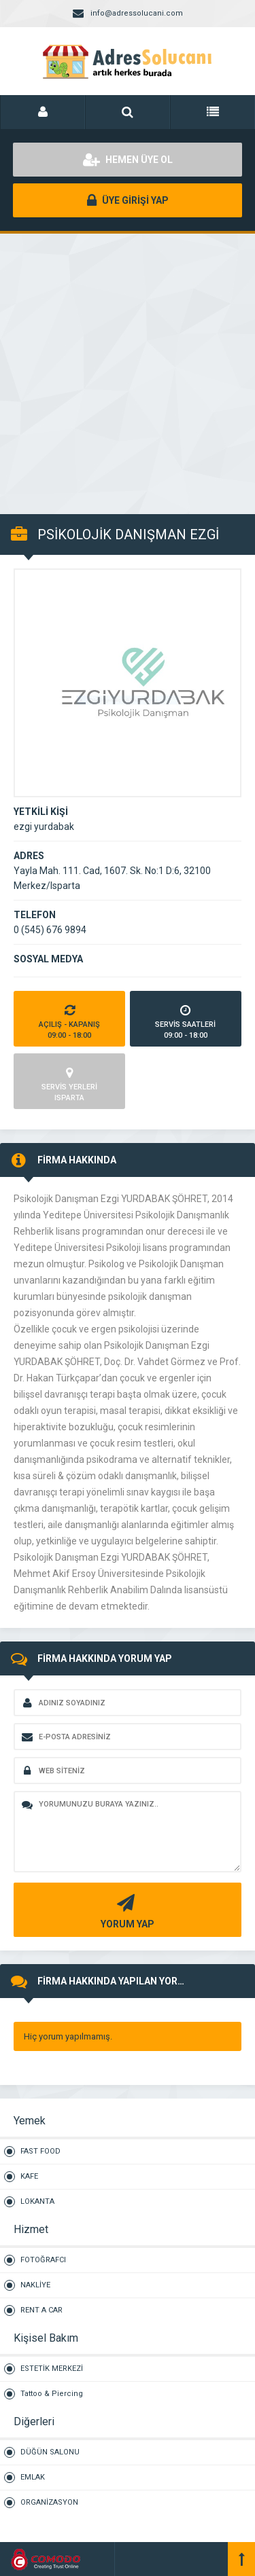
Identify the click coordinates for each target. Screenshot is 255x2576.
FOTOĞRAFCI (43, 2259)
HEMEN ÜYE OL (128, 160)
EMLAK (32, 2477)
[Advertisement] (127, 366)
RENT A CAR (41, 2310)
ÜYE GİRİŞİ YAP (128, 200)
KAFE (29, 2176)
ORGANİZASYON (49, 2502)
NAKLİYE (35, 2285)
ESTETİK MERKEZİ (51, 2368)
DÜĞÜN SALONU (50, 2452)
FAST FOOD (40, 2151)
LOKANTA (37, 2201)
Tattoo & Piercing (51, 2393)
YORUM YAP (126, 1910)
